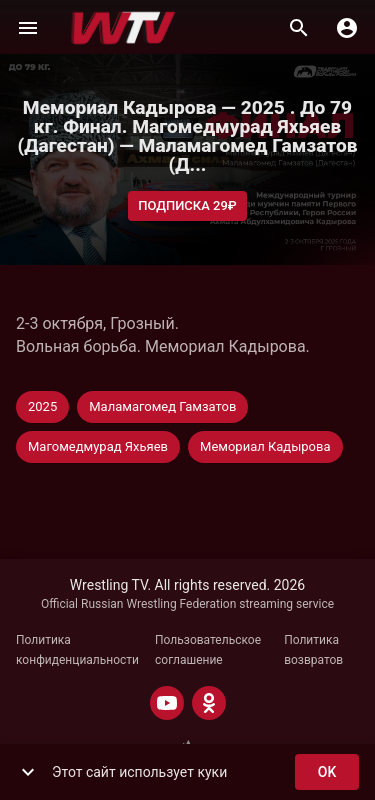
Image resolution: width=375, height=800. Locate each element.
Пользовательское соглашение (208, 650)
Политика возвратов (313, 650)
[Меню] (28, 28)
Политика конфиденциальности (77, 650)
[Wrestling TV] (123, 28)
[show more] (28, 772)
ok (327, 772)
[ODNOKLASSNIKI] (209, 703)
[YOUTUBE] (167, 703)
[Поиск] (299, 28)
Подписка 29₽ (187, 206)
